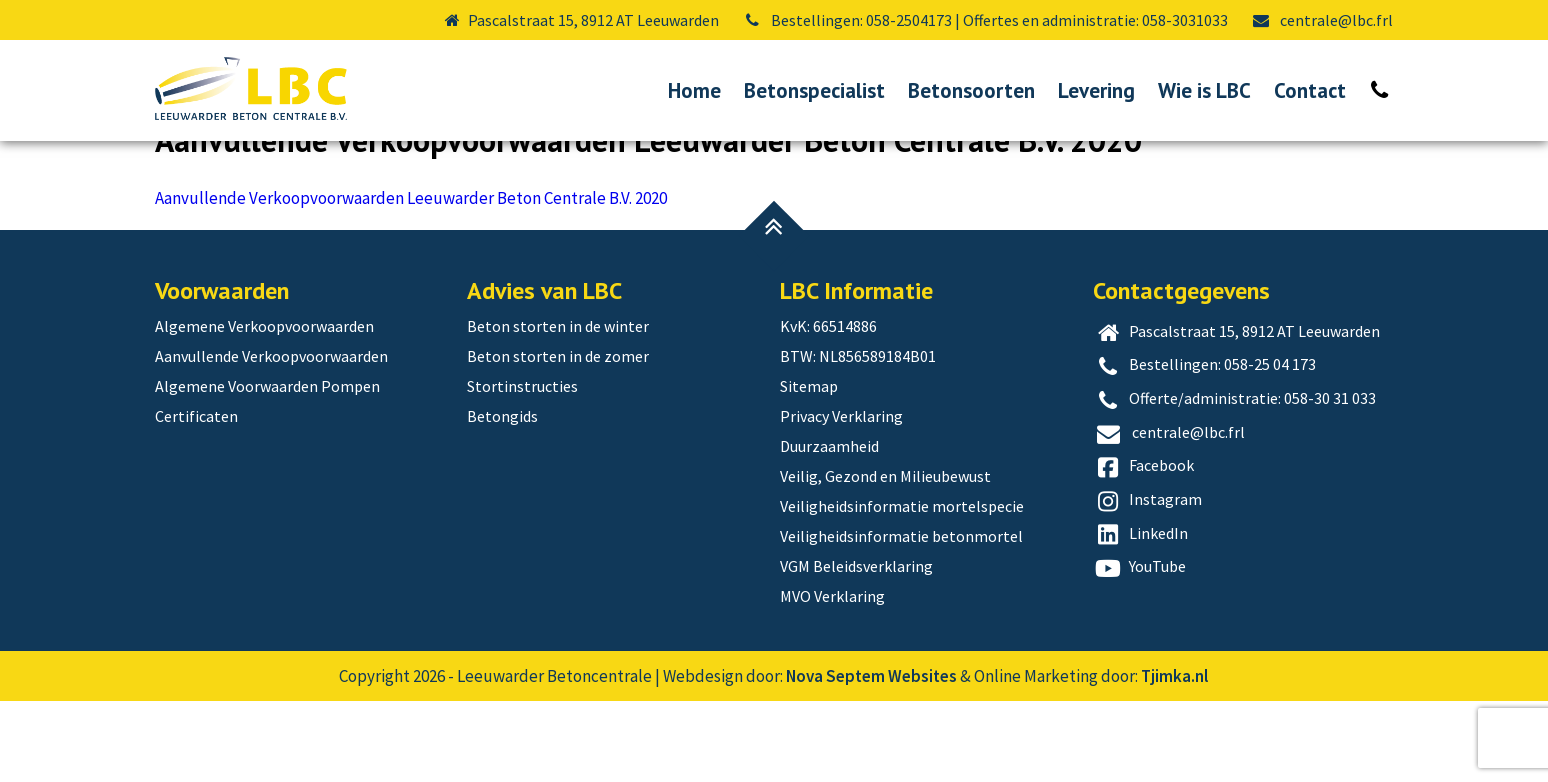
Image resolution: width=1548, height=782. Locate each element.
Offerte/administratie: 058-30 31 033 (1235, 481)
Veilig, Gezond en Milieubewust (885, 557)
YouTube (1140, 649)
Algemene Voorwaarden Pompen (267, 467)
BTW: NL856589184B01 (858, 437)
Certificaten (196, 497)
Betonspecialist (814, 90)
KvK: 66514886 (828, 407)
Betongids (502, 497)
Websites (922, 757)
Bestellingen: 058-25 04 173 (1205, 447)
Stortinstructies (522, 467)
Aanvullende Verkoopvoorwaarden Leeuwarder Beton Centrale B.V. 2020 (411, 279)
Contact (1310, 90)
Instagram (1148, 582)
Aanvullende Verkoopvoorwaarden (316, 170)
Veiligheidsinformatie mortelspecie (902, 587)
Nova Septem (835, 757)
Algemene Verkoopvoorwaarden (264, 407)
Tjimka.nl (1174, 757)
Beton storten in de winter (558, 407)
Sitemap (809, 467)
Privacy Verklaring (841, 497)
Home (694, 90)
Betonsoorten (971, 90)
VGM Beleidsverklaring (856, 647)
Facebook (1144, 548)
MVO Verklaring (832, 677)
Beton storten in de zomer (558, 437)
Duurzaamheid (829, 527)
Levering (1096, 90)
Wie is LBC (1204, 90)
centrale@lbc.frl (1322, 20)
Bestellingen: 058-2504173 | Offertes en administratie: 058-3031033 (985, 20)
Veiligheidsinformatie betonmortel (901, 617)
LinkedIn (1141, 616)
